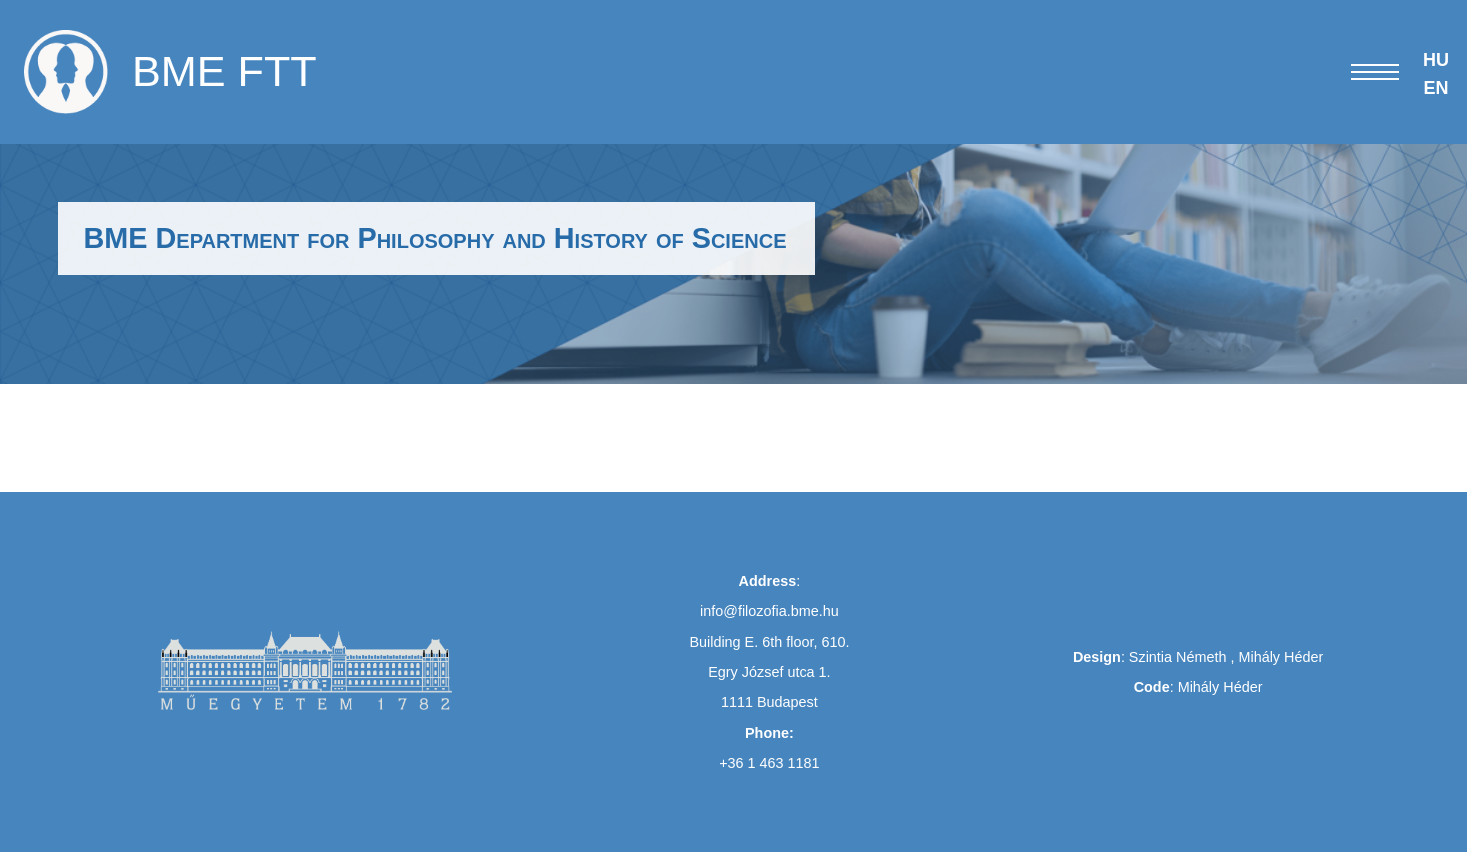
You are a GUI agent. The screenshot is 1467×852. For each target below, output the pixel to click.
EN (1435, 88)
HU (1436, 60)
